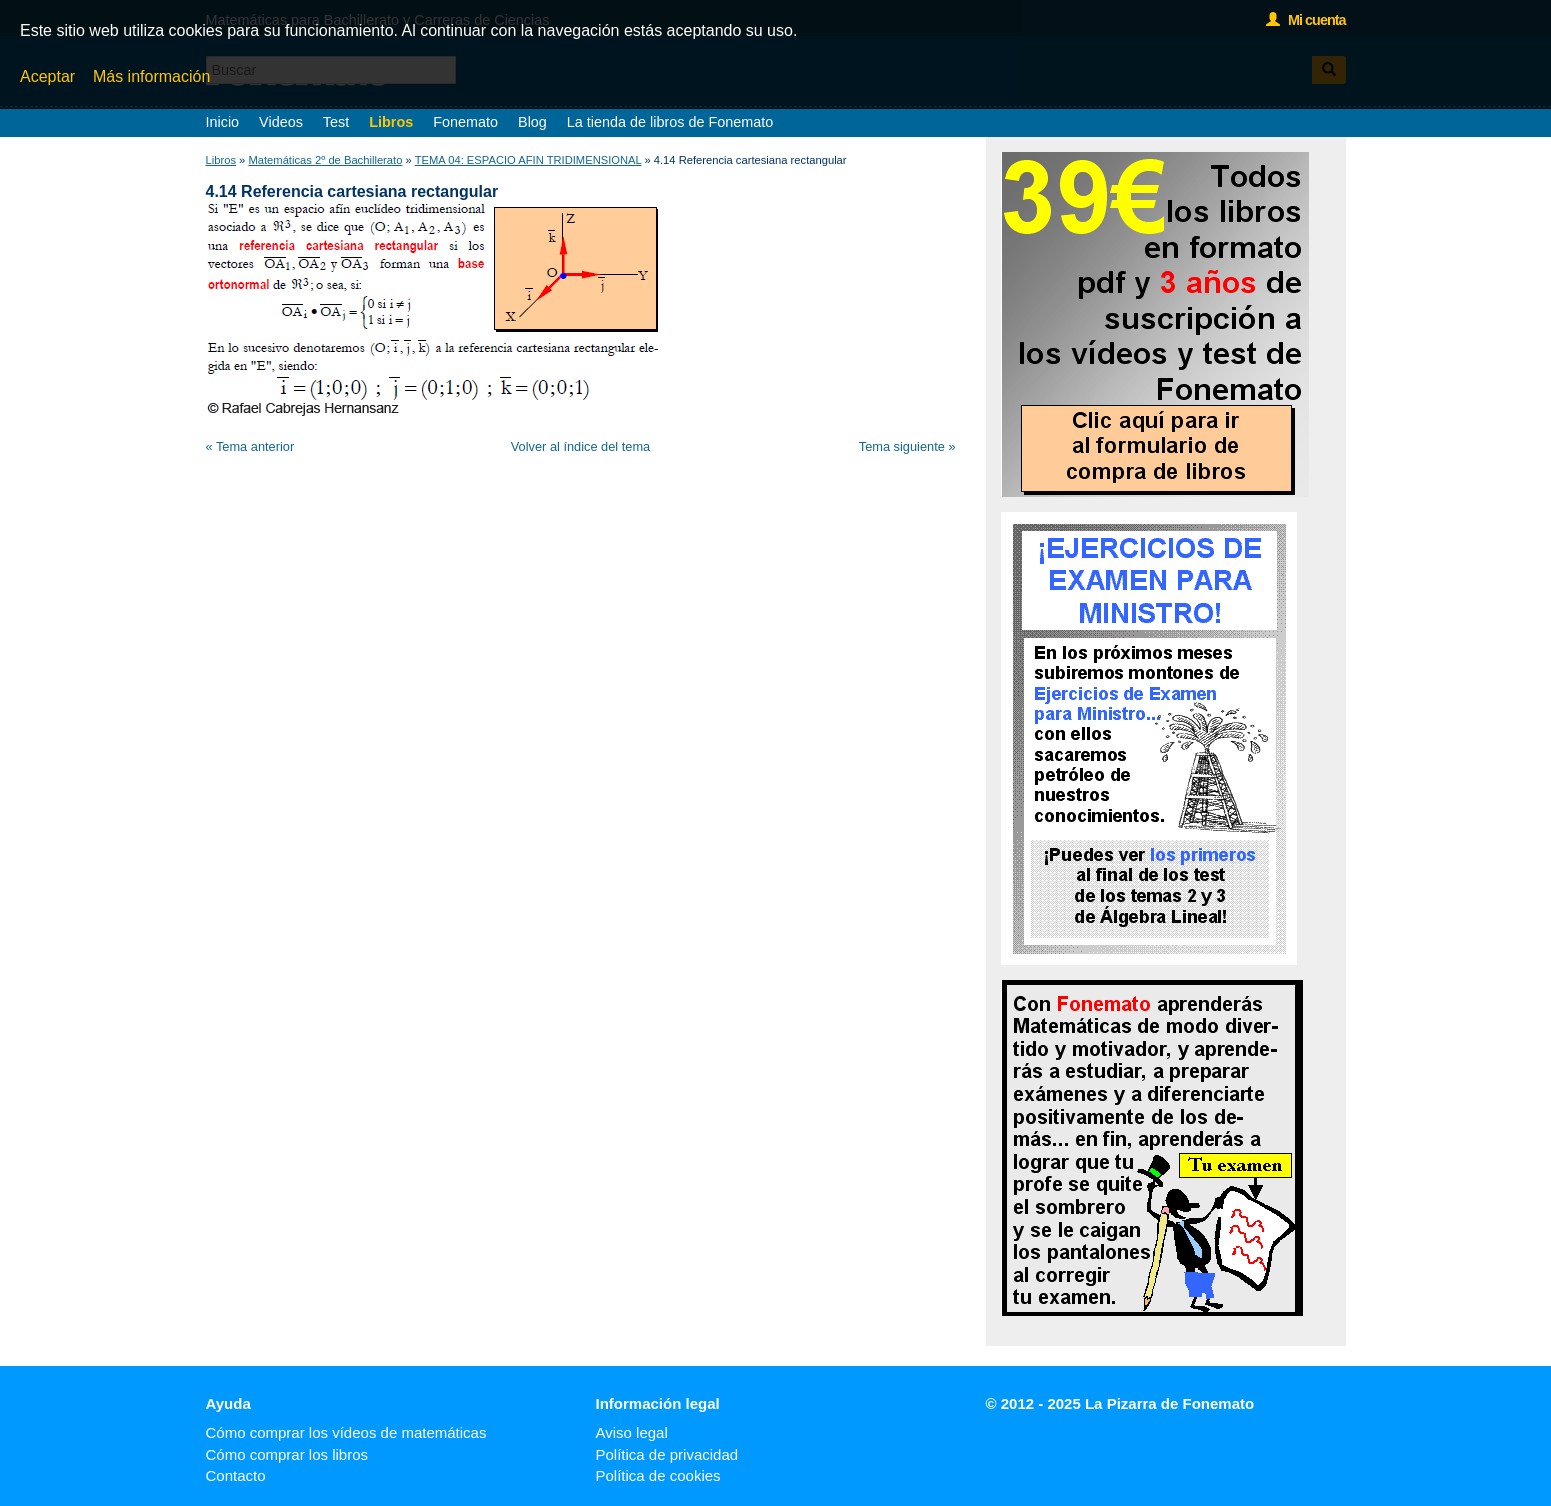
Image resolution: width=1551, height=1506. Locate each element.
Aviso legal (632, 1432)
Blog (532, 122)
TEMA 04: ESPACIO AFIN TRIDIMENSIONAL (528, 160)
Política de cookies (658, 1475)
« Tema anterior (250, 446)
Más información (151, 76)
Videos (281, 122)
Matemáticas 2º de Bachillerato (325, 160)
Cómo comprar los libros (287, 1454)
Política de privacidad (667, 1454)
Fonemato (465, 122)
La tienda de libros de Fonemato (670, 122)
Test (336, 122)
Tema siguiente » (907, 446)
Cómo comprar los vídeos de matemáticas (346, 1432)
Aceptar (47, 76)
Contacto (236, 1475)
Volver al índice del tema (580, 446)
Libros (391, 122)
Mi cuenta (1305, 20)
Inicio (223, 122)
